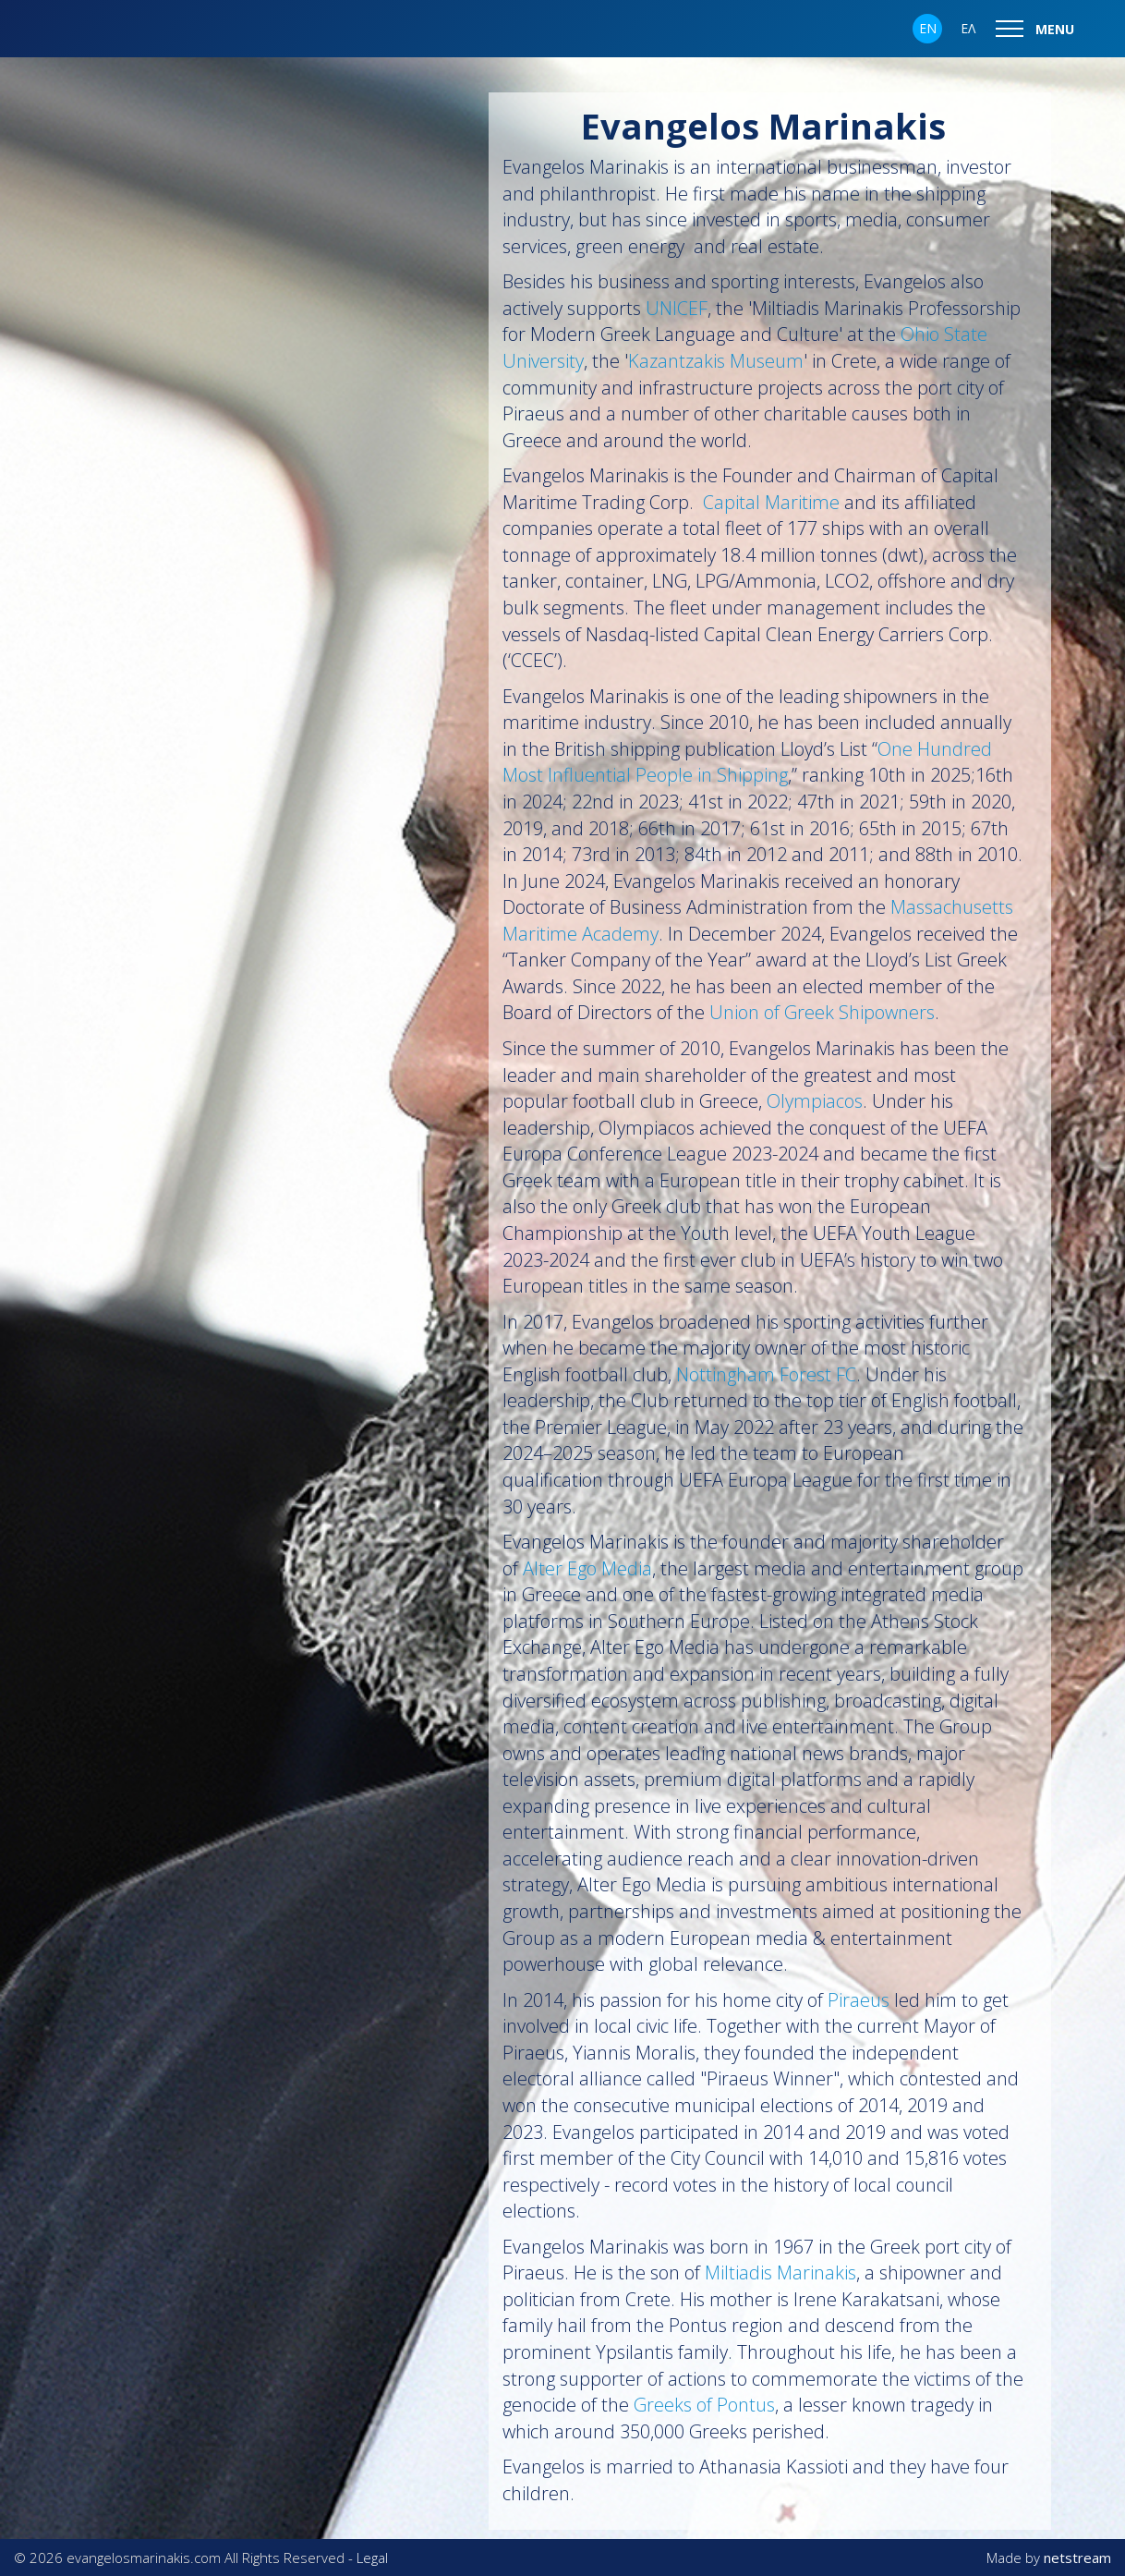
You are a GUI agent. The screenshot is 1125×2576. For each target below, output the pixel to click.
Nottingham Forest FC (766, 1374)
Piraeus (861, 1999)
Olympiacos (815, 1100)
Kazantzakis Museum (716, 360)
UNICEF (677, 308)
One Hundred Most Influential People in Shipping (747, 762)
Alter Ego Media (587, 1568)
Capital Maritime (771, 502)
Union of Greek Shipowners (822, 1012)
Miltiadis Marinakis (780, 2272)
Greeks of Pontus (704, 2404)
